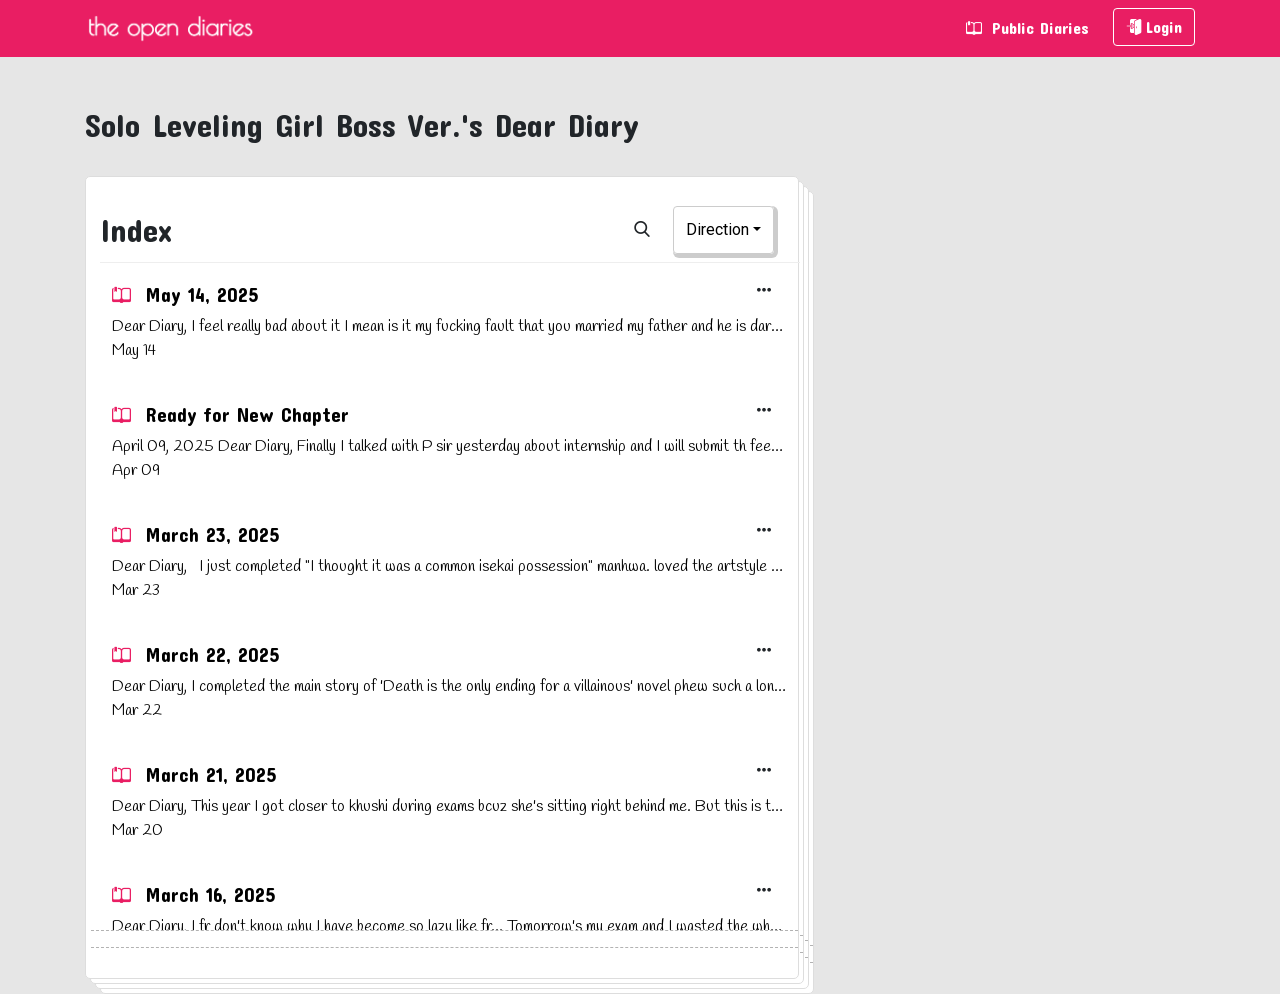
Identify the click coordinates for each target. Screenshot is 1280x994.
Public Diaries (1027, 27)
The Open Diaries (170, 28)
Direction (717, 229)
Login (1154, 26)
